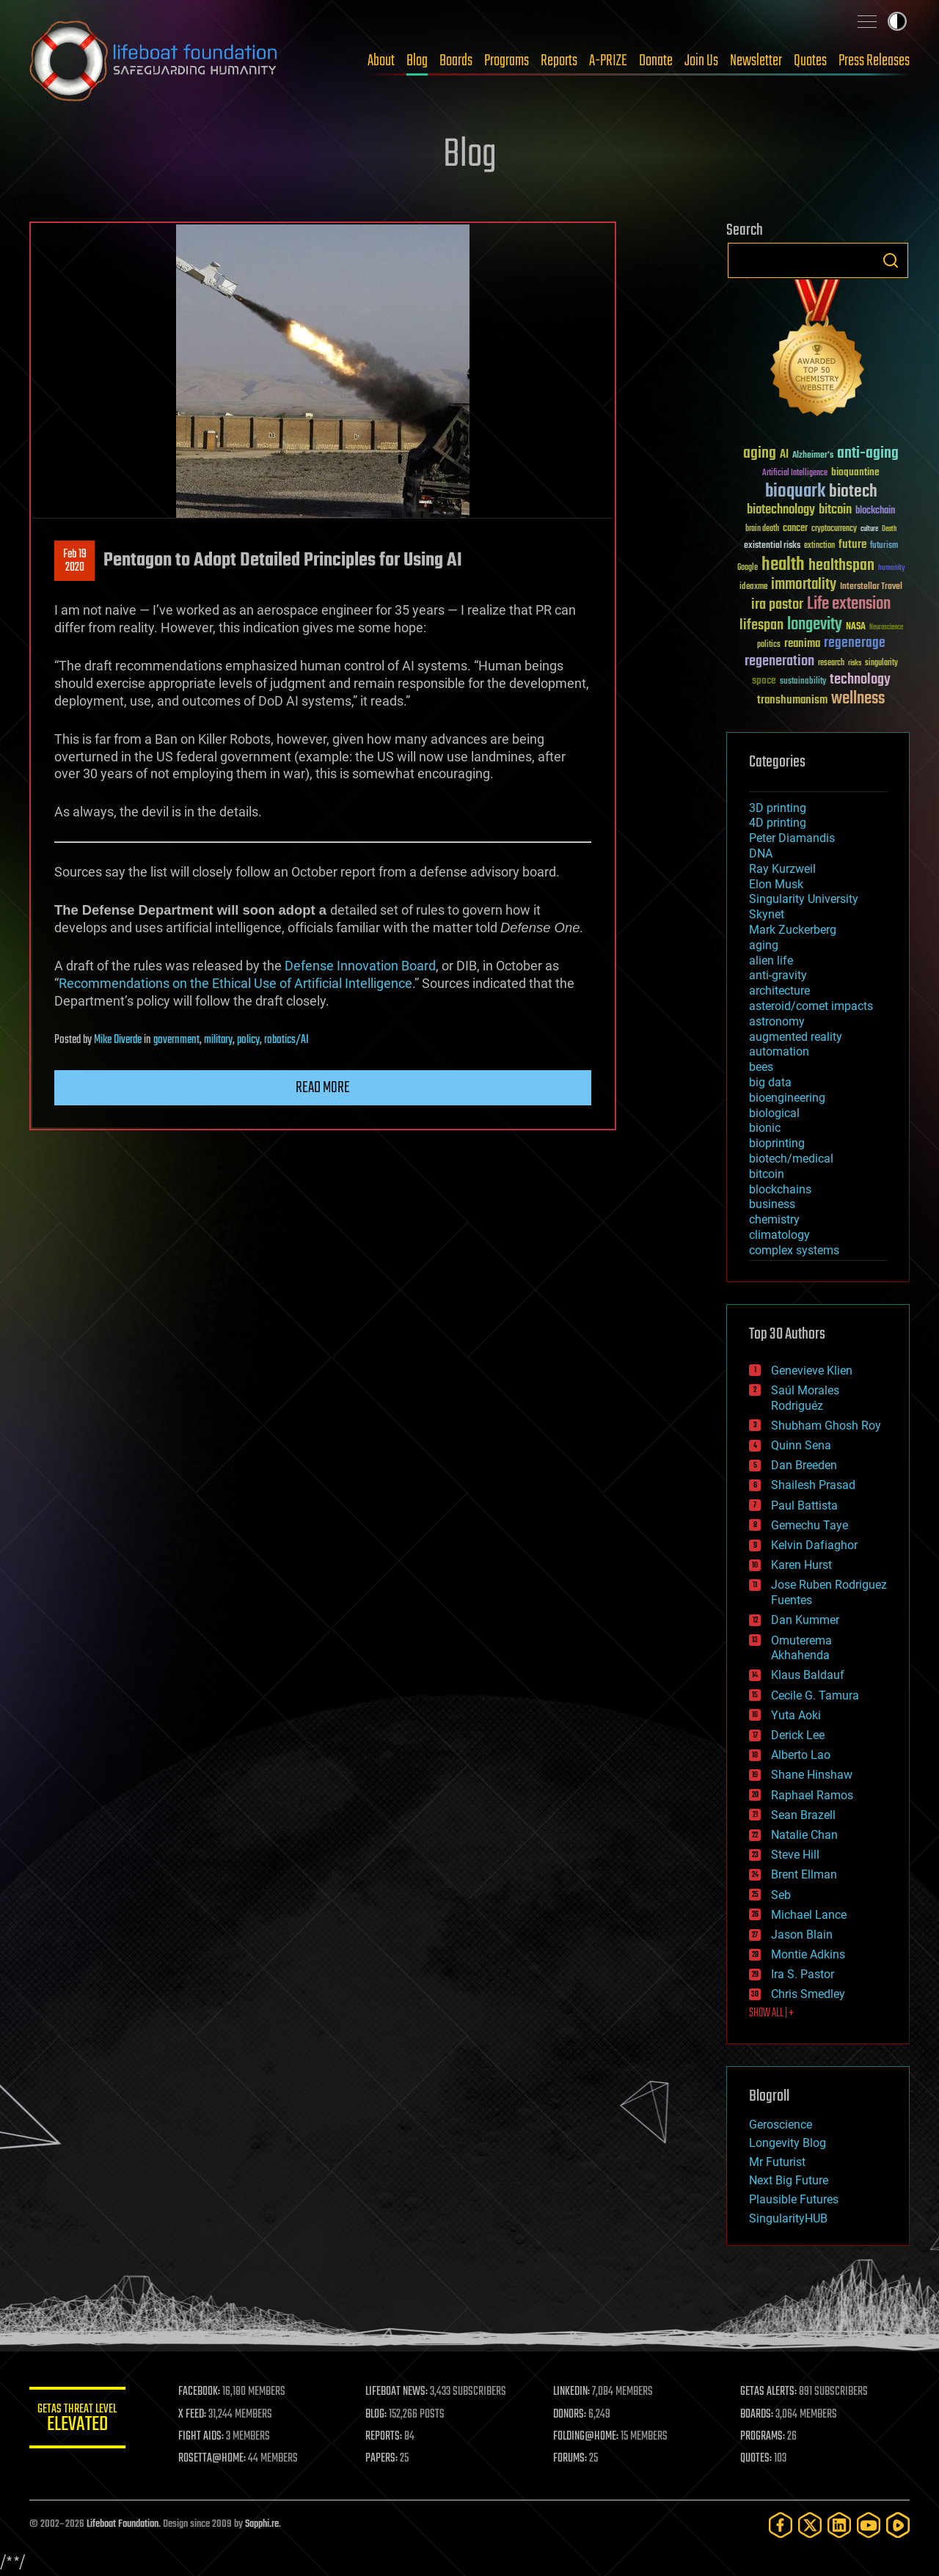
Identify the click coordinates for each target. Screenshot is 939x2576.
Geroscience (780, 2125)
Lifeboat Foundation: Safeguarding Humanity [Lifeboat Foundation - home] (154, 61)
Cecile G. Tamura (815, 1695)
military (218, 1040)
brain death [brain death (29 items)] (762, 529)
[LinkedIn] (839, 2525)
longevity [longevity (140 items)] (814, 624)
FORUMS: (574, 2458)
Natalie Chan (804, 1835)
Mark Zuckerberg (792, 930)
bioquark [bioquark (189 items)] (795, 491)
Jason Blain (802, 1935)
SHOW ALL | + (771, 2013)
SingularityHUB (788, 2218)
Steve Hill (795, 1855)
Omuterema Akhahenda (801, 1648)
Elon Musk (776, 884)
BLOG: (381, 2414)
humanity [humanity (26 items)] (891, 568)
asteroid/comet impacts (811, 1006)
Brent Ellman (804, 1874)
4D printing (777, 823)
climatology (779, 1235)
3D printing (777, 808)
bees (761, 1067)
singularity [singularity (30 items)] (881, 663)
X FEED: (199, 2414)
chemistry (774, 1219)
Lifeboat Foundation (122, 2524)
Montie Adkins (808, 1954)
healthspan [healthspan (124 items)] (841, 566)
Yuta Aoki (796, 1715)
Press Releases (874, 61)
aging (763, 945)
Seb (781, 1895)
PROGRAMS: (764, 2436)
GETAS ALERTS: (770, 2391)
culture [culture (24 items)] (869, 529)
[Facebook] (780, 2525)
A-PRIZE (608, 61)
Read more (323, 1087)
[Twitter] (810, 2525)
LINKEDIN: (575, 2391)
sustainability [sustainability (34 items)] (803, 682)
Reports (559, 61)
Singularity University (803, 899)
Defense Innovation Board (360, 965)
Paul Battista (804, 1505)
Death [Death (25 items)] (889, 529)
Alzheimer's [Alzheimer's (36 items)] (812, 455)
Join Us (701, 61)
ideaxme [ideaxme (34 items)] (753, 587)
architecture (779, 991)
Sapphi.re (262, 2524)
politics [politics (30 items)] (769, 645)
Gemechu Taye (809, 1525)
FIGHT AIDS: (207, 2436)
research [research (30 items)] (831, 663)
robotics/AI (286, 1040)
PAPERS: (386, 2458)
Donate (656, 61)
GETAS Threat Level (80, 2420)
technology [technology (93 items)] (860, 680)
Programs (506, 61)
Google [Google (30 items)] (747, 568)
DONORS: (573, 2414)
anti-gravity (778, 975)
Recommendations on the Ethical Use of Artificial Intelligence (235, 983)
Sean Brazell (803, 1815)
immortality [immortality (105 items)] (803, 584)
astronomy (777, 1021)
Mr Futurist (777, 2162)
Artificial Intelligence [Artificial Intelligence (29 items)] (794, 473)
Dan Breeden (804, 1465)
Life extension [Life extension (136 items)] (849, 604)
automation (779, 1051)
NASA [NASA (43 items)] (856, 627)
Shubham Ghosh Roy (826, 1425)
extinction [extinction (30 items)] (819, 546)
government (176, 1040)
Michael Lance (809, 1915)
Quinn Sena (801, 1445)
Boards (455, 61)
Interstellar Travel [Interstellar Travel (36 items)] (871, 587)
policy (248, 1040)
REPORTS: (388, 2436)
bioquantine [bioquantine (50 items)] (855, 472)
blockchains (780, 1189)
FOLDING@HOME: (589, 2436)
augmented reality (795, 1037)
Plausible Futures (793, 2199)
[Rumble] (898, 2525)
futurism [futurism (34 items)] (884, 546)
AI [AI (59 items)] (784, 455)
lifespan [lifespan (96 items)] (761, 625)
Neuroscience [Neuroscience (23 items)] (886, 628)
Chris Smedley (808, 1994)
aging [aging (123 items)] (759, 453)
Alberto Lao (800, 1755)
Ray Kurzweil (782, 869)
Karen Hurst (801, 1565)
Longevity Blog (787, 2143)
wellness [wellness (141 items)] (858, 699)
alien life (771, 960)
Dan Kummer (805, 1620)
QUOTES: (758, 2458)
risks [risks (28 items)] (854, 663)
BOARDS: (758, 2414)
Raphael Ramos (812, 1795)
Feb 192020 (75, 561)
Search (890, 260)
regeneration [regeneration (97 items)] (779, 661)
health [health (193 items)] (783, 565)
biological (774, 1113)
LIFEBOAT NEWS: (401, 2391)
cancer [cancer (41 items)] (795, 529)
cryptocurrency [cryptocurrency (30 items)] (834, 529)
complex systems (794, 1250)
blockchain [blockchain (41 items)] (875, 511)
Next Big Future (788, 2180)
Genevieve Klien (811, 1370)
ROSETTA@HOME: (218, 2458)
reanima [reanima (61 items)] (802, 644)
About (381, 61)
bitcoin (766, 1174)
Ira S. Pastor (802, 1974)
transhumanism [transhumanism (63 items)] (792, 700)
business (772, 1204)
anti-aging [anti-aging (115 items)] (868, 453)
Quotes (810, 61)
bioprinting (777, 1143)
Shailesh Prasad (813, 1485)
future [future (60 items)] (852, 545)
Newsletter (756, 61)
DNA (760, 853)
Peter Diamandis (792, 838)
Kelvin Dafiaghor (814, 1545)
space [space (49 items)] (764, 680)
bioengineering (787, 1098)
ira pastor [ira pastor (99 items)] (777, 604)
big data (770, 1082)
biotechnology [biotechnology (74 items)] (781, 510)
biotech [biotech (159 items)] (853, 492)
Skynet (766, 914)
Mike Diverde (118, 1040)
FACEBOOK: (206, 2391)
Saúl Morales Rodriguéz (805, 1398)
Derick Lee (798, 1735)
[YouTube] (868, 2525)
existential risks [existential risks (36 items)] (772, 546)
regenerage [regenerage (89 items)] (854, 643)
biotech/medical (791, 1159)
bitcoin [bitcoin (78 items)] (835, 510)
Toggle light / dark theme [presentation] (897, 21)
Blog (417, 61)
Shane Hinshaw (811, 1775)
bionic (765, 1128)
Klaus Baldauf (807, 1675)
